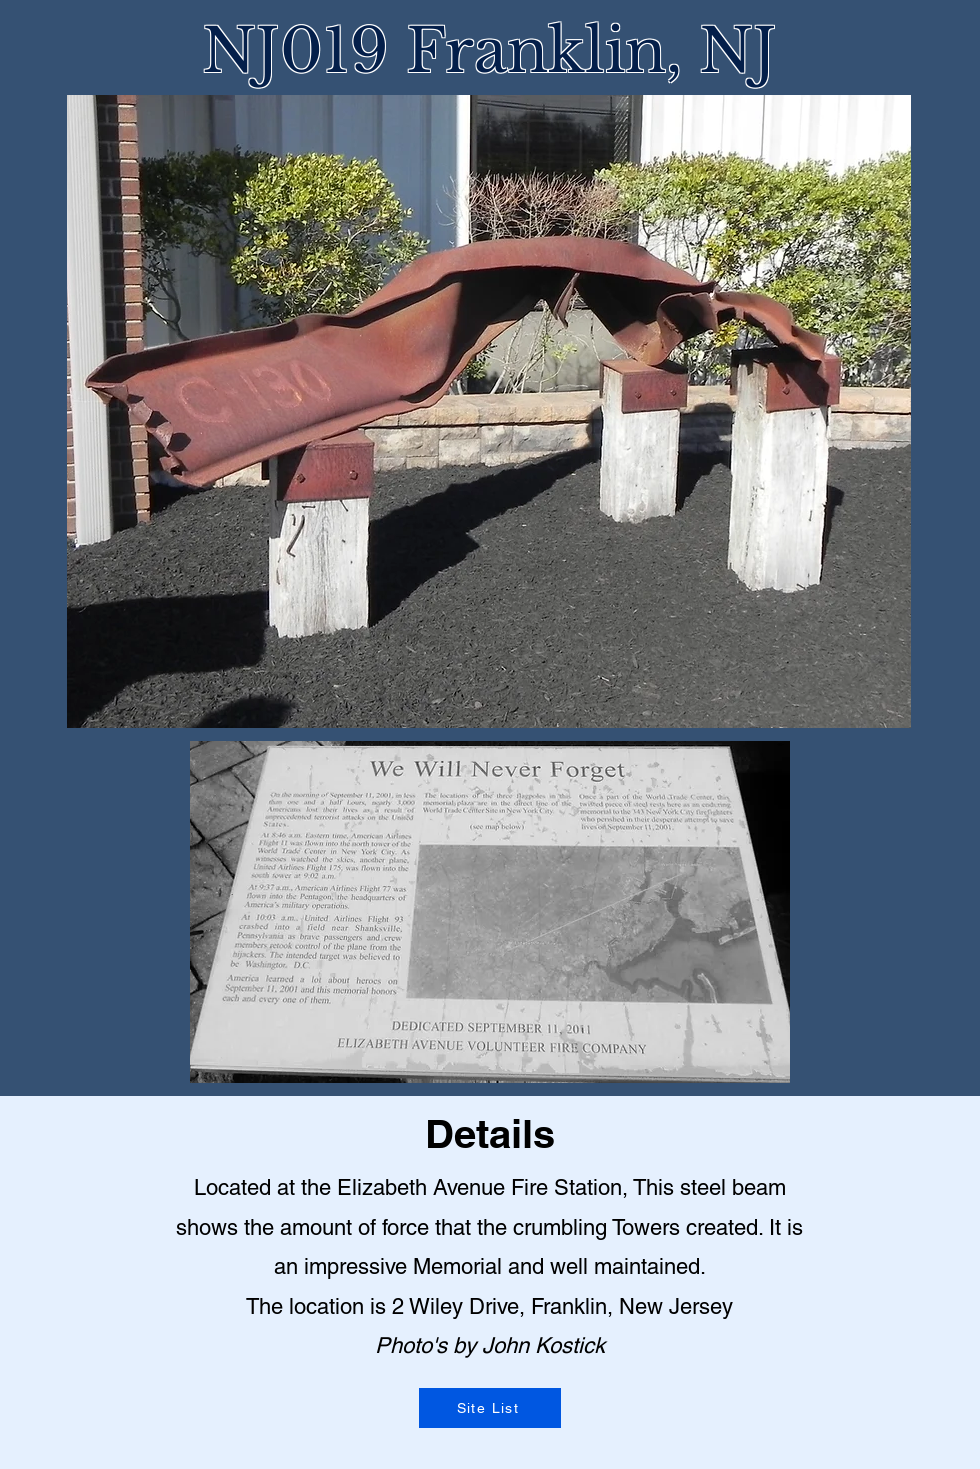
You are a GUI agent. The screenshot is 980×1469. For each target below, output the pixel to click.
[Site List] (490, 1408)
